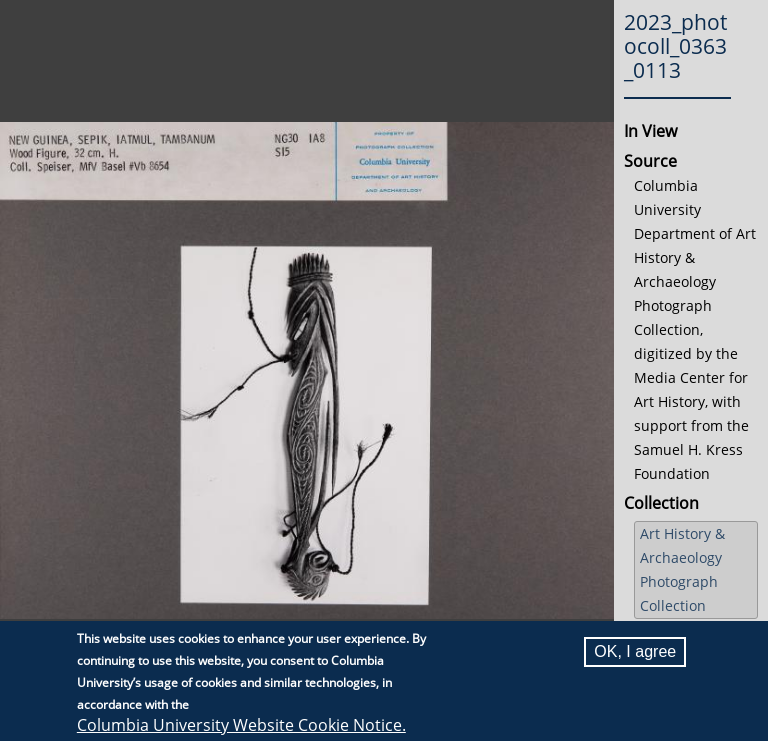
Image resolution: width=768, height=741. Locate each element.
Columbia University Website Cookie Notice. (241, 726)
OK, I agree (635, 652)
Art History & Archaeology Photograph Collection (682, 569)
